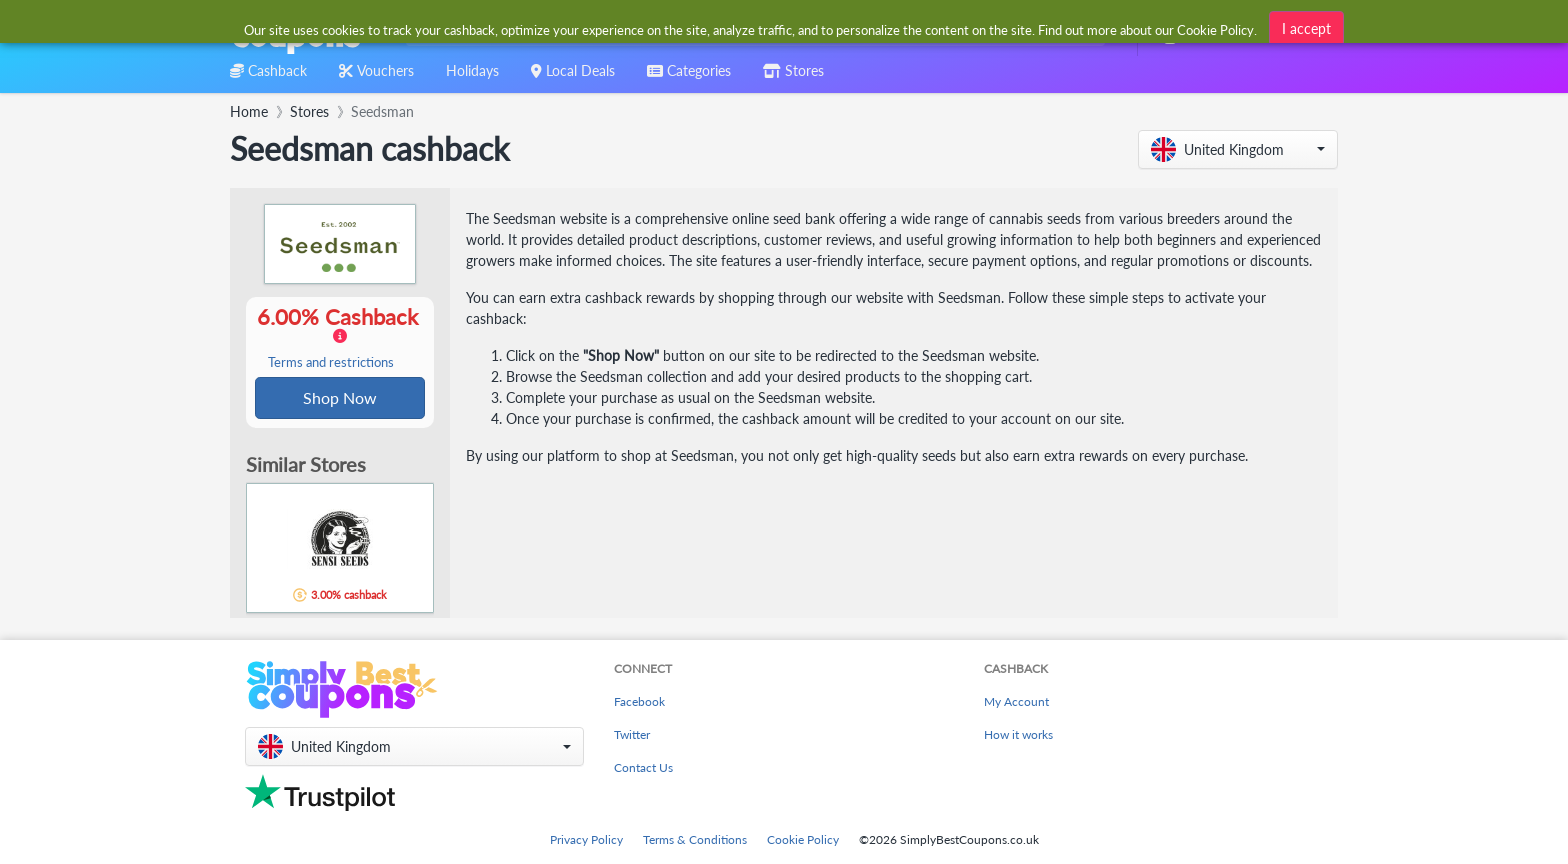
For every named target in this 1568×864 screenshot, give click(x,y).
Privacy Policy (586, 839)
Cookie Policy (803, 839)
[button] (1238, 149)
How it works (1018, 734)
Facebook (639, 701)
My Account (1016, 701)
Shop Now (340, 398)
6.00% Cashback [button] (340, 338)
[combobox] (751, 28)
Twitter (632, 734)
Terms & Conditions (695, 839)
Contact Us (643, 767)
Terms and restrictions (331, 363)
